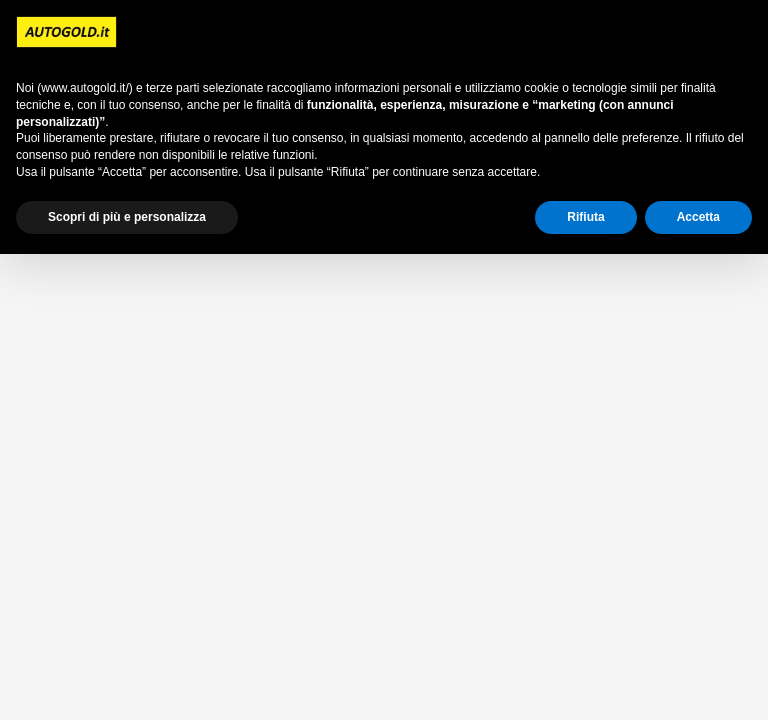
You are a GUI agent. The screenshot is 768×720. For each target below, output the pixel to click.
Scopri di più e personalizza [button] (127, 217)
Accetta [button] (698, 217)
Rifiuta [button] (585, 217)
